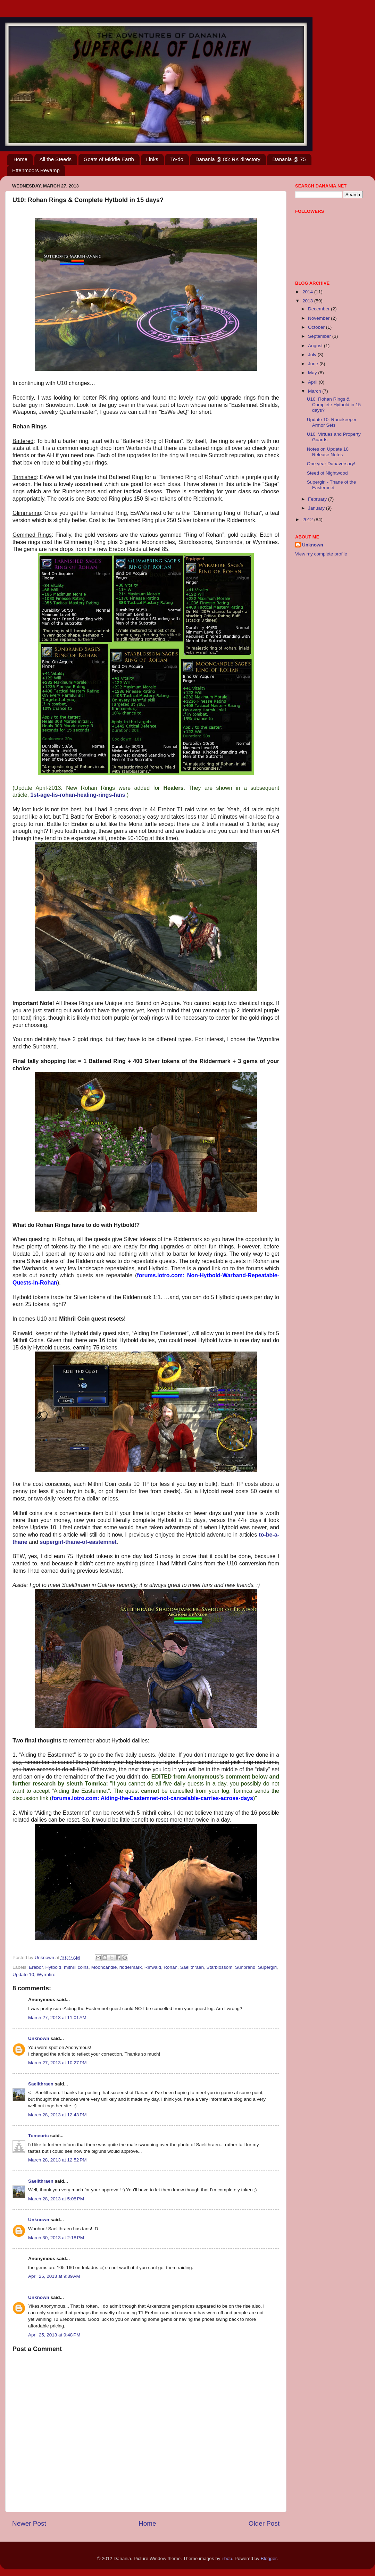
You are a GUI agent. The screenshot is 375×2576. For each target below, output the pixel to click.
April (313, 382)
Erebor (36, 1967)
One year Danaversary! (331, 463)
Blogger (269, 2558)
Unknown (38, 2038)
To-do (176, 159)
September (320, 336)
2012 (308, 519)
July (313, 354)
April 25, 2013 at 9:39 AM (54, 2276)
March (315, 391)
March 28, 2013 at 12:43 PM (57, 2114)
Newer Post (29, 2523)
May (313, 372)
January (317, 508)
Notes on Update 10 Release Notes (328, 451)
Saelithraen (192, 1967)
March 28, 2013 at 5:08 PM (56, 2198)
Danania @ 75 (289, 159)
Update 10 (23, 1974)
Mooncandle (104, 1967)
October (317, 327)
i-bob (227, 2558)
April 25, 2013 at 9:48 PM (54, 2334)
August (316, 345)
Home (20, 159)
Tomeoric (38, 2135)
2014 (308, 291)
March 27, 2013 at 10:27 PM (57, 2062)
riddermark (130, 1967)
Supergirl (267, 1967)
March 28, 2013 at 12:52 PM (57, 2160)
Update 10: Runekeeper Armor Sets (332, 422)
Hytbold (53, 1967)
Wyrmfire (46, 1974)
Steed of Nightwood (327, 473)
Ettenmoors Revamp (36, 170)
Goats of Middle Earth (109, 159)
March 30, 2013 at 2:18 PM (56, 2237)
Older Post (264, 2523)
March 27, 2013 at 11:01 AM (57, 2017)
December (319, 308)
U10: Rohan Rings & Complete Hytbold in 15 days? (334, 404)
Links (152, 159)
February (318, 499)
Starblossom (219, 1967)
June (313, 363)
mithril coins (76, 1967)
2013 (308, 300)
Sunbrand (245, 1967)
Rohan (170, 1967)
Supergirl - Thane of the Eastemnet (331, 484)
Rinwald (152, 1967)
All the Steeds (56, 159)
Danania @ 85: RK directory (227, 159)
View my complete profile (321, 554)
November (319, 318)
